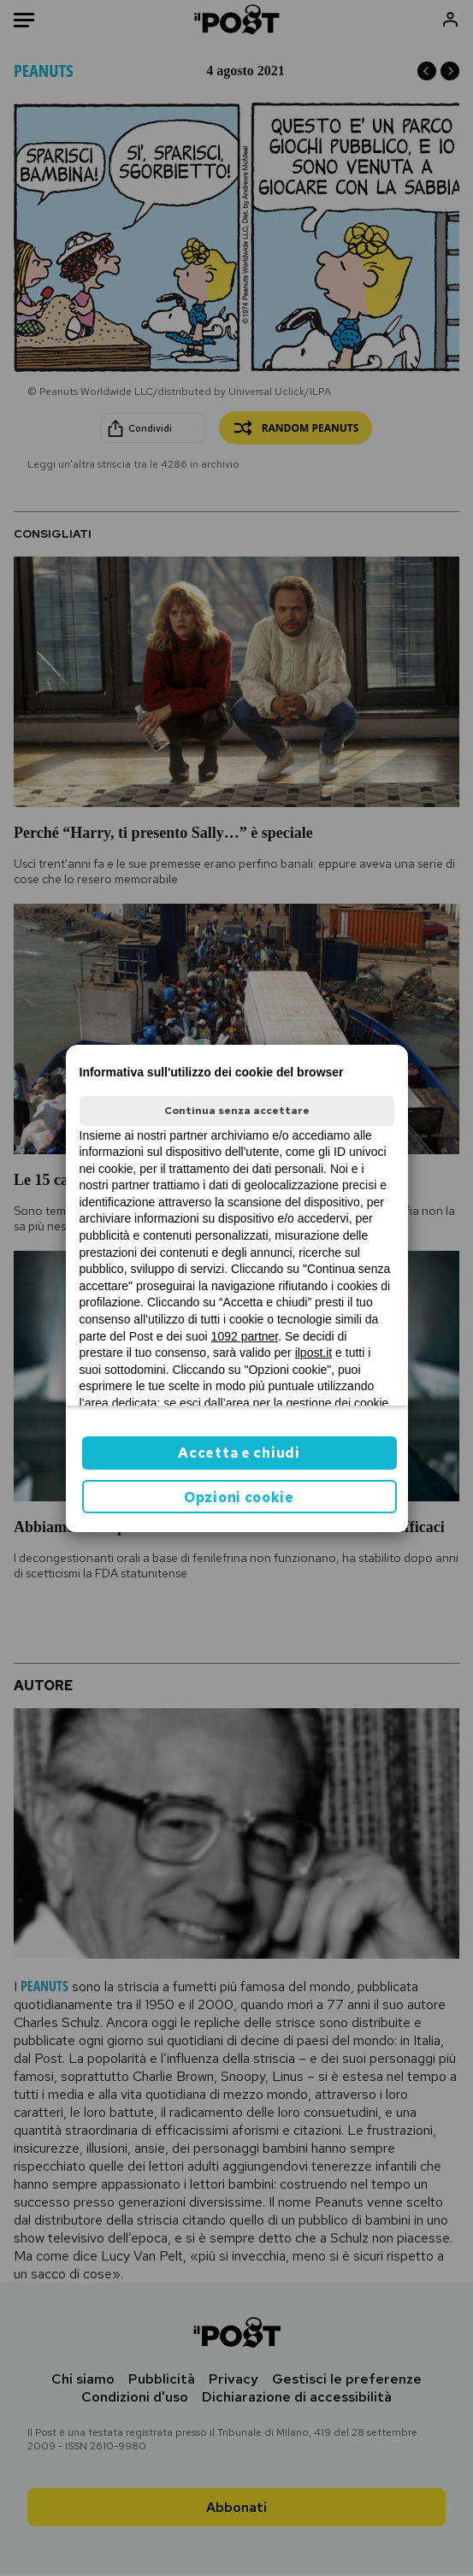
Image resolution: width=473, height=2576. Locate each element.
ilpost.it (314, 1352)
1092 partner (245, 1336)
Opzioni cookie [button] (239, 1497)
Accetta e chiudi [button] (238, 1453)
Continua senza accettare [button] (237, 1110)
